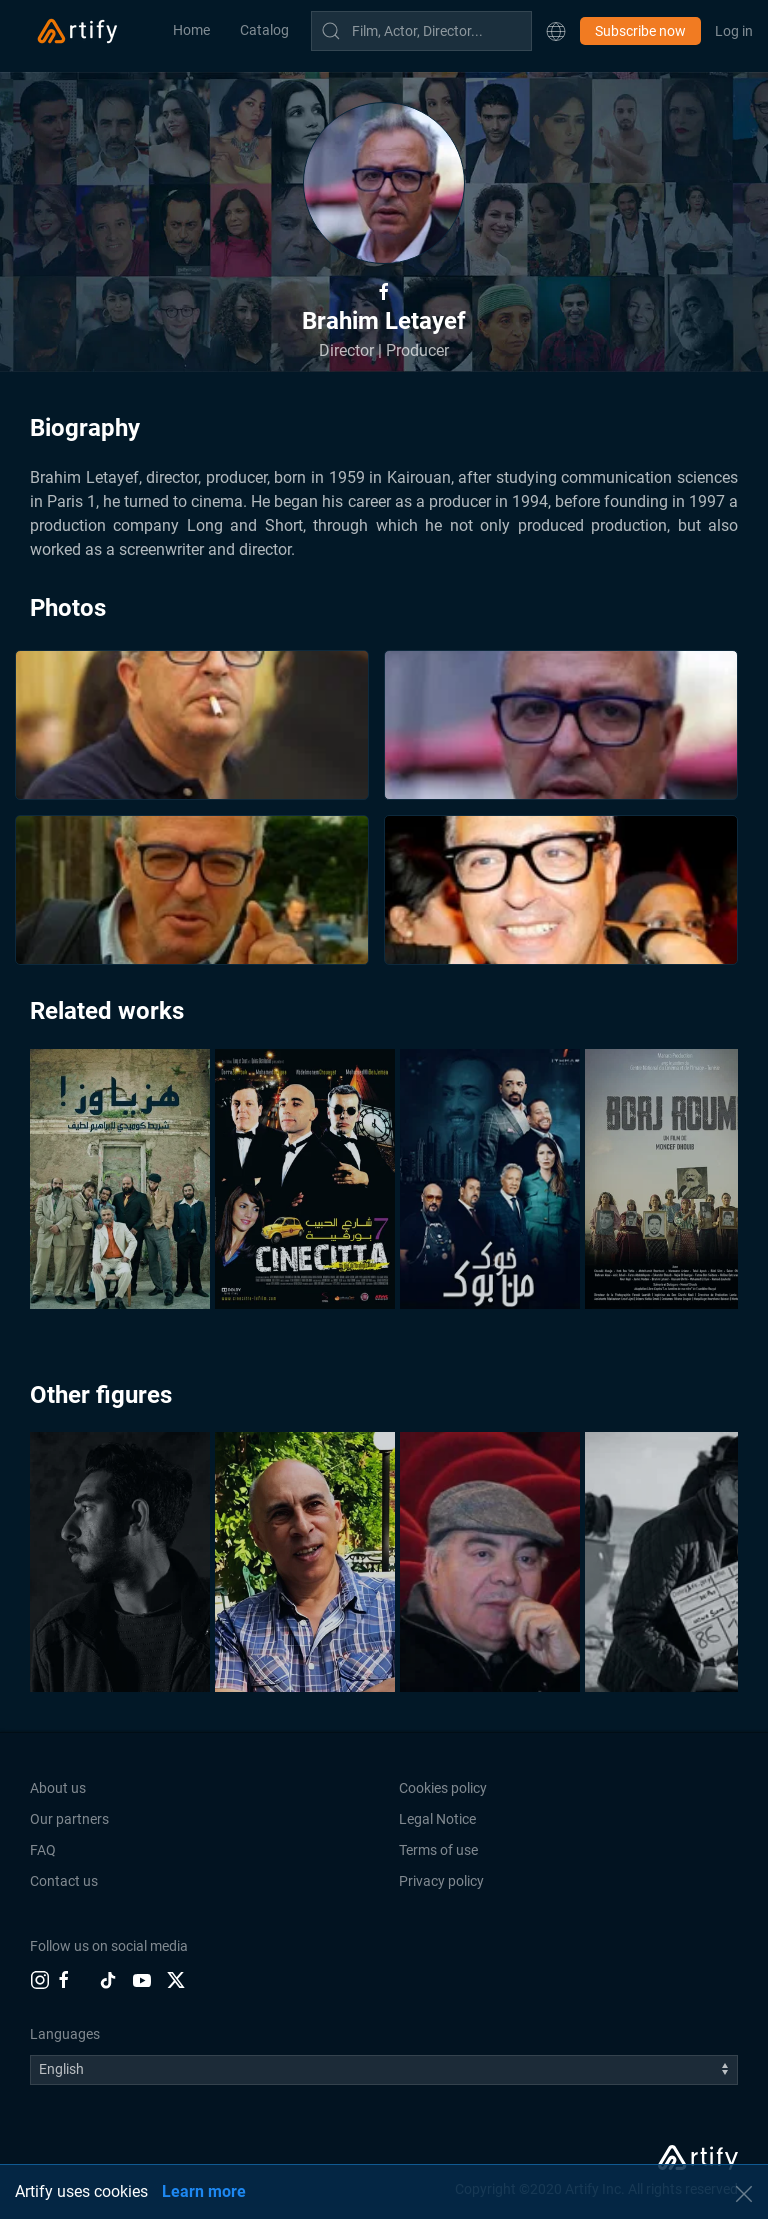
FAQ (43, 1850)
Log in (734, 31)
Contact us (64, 1881)
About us (58, 1788)
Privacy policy (441, 1881)
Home (191, 30)
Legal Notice (437, 1819)
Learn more (204, 2191)
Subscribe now (640, 31)
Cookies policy (443, 1788)
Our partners (69, 1819)
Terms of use (438, 1850)
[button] (556, 31)
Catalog (264, 30)
